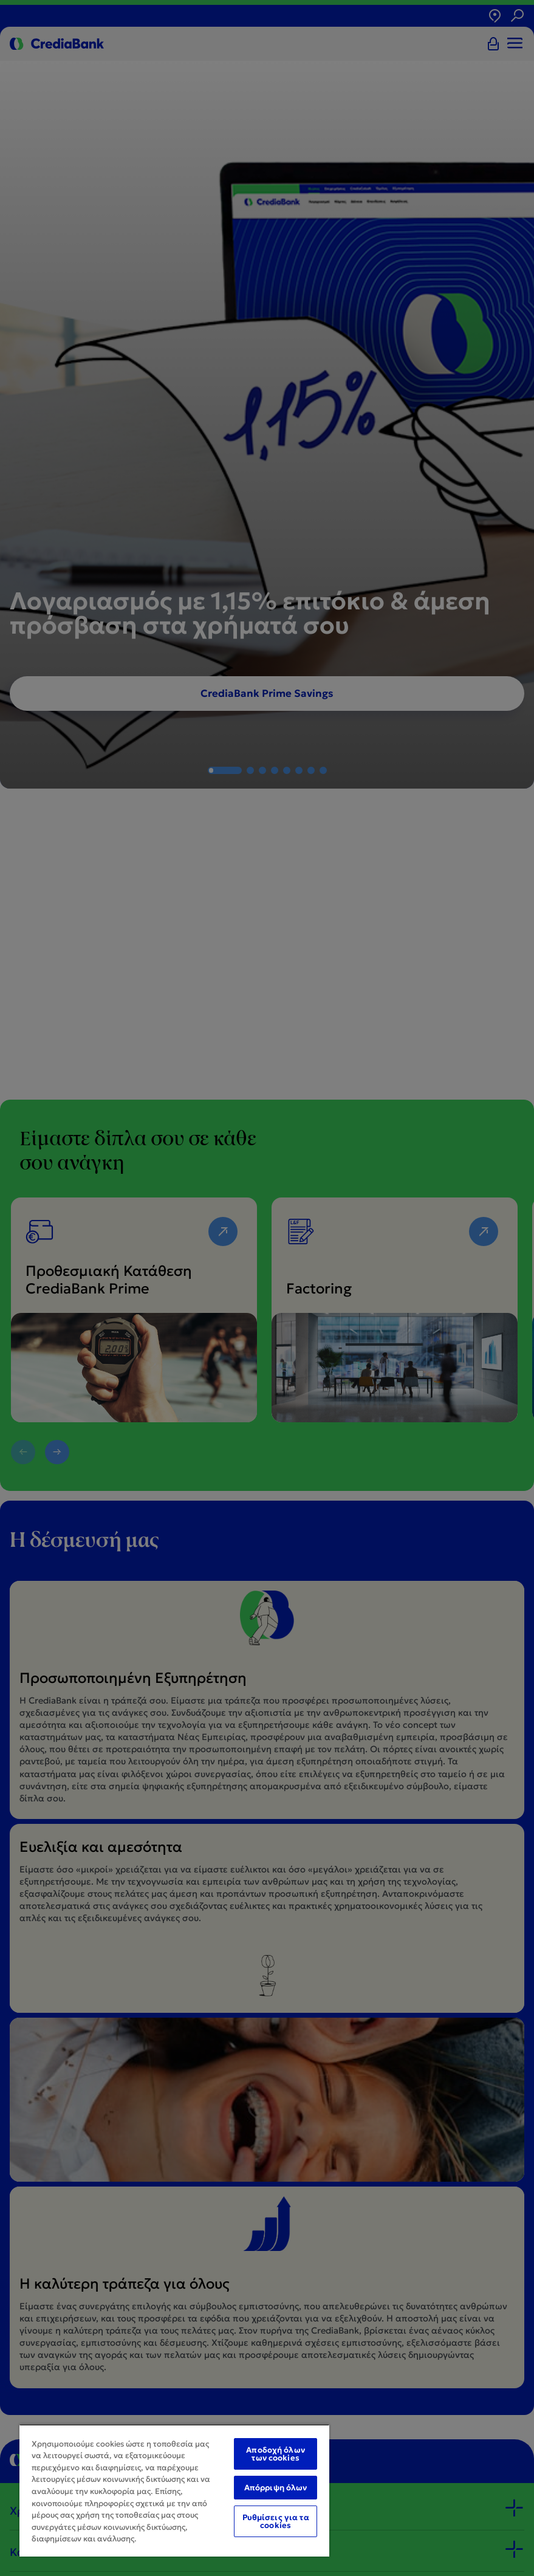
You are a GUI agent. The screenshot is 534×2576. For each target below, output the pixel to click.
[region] (174, 2490)
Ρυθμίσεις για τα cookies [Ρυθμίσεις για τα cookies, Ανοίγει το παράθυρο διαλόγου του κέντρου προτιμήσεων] (275, 2521)
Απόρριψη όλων (275, 2487)
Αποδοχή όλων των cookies (275, 2454)
